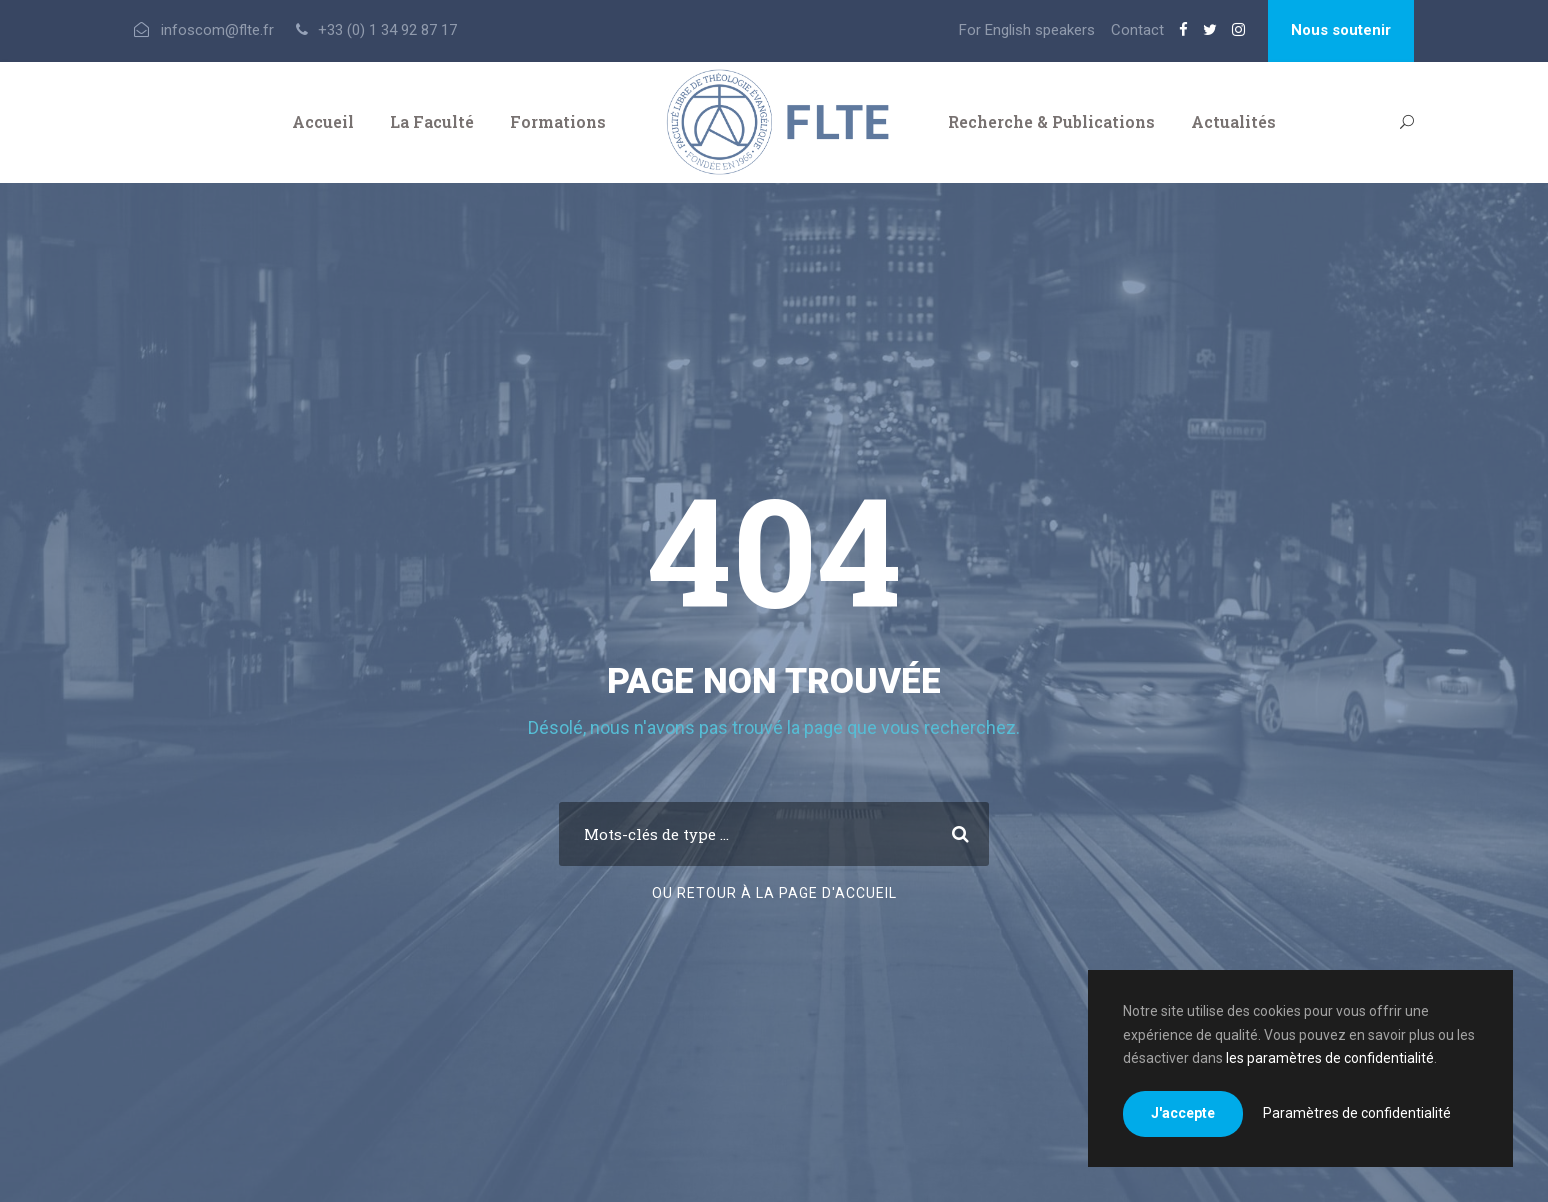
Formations (558, 121)
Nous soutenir (1341, 30)
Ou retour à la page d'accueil (774, 893)
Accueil (323, 121)
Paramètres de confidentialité (1357, 1113)
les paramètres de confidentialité (1330, 1058)
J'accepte (1183, 1113)
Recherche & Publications (1051, 121)
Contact (1137, 30)
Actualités (1233, 121)
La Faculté (432, 121)
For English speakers (1027, 30)
